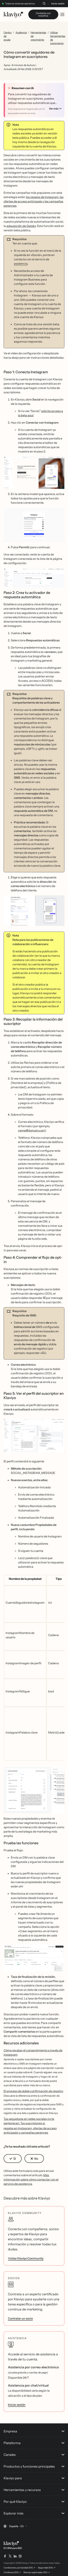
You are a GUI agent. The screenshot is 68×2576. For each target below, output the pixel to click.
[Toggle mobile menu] (62, 14)
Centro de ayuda (8, 36)
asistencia (20, 263)
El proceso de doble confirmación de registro (33, 2091)
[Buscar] (44, 3)
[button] (34, 472)
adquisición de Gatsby (21, 226)
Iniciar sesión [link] (16, 2404)
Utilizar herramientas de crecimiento (57, 38)
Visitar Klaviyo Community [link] (25, 2258)
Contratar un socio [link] (20, 2318)
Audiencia (21, 32)
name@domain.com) (32, 1130)
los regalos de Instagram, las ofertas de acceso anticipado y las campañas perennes (33, 201)
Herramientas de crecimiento (38, 36)
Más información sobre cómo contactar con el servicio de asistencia (31, 2179)
